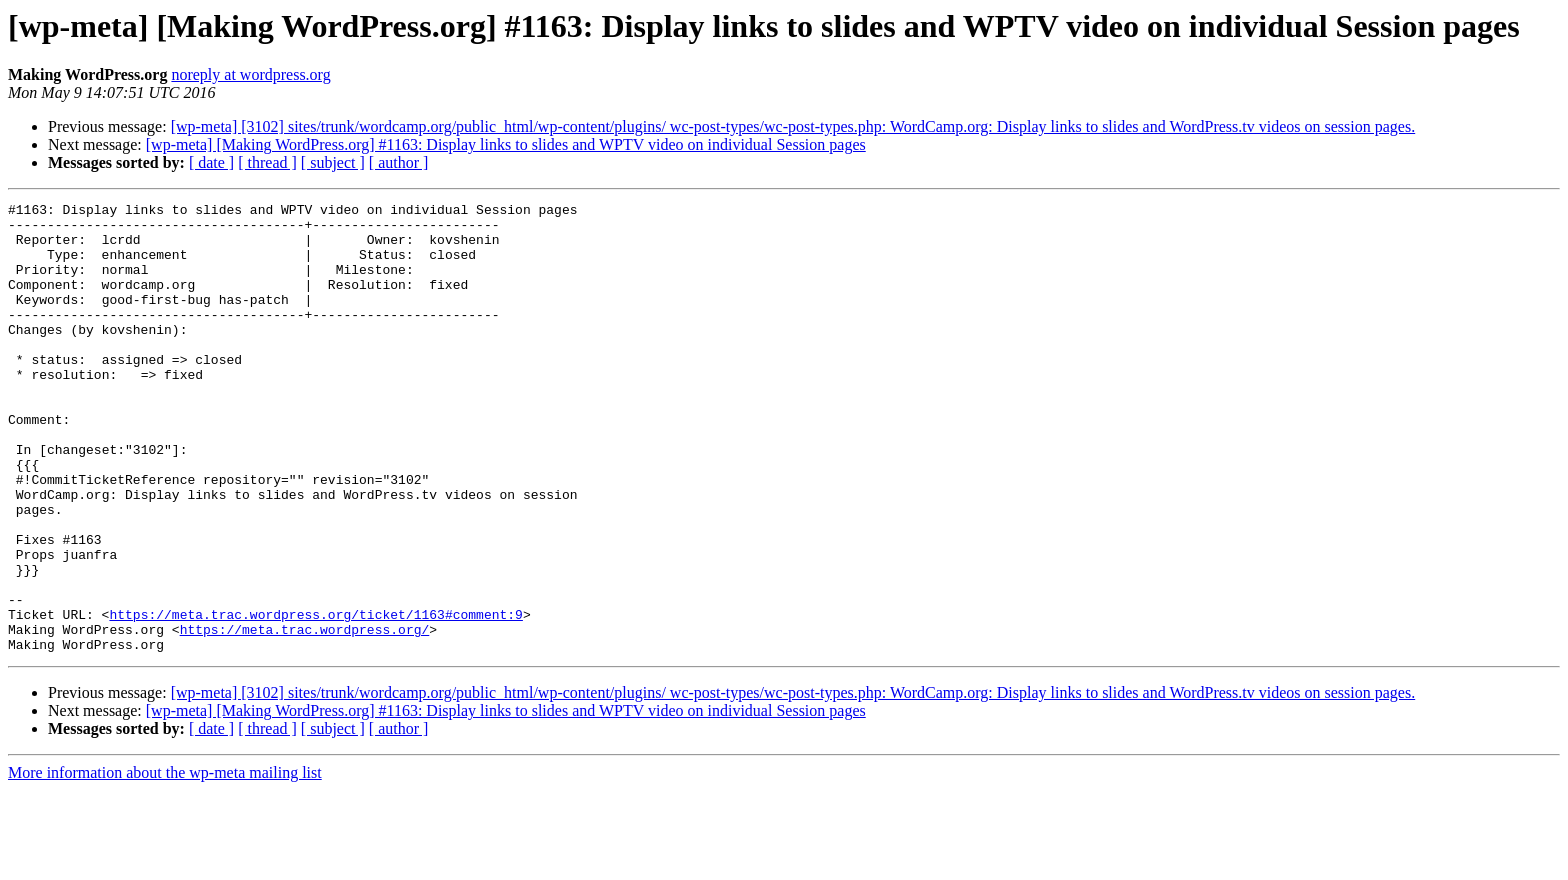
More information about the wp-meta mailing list (165, 862)
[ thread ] (267, 162)
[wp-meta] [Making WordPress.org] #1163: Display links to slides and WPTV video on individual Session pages (506, 144)
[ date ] (211, 162)
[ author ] (399, 162)
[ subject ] (333, 162)
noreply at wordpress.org (250, 74)
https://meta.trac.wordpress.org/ (305, 716)
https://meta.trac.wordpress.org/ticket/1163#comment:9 (315, 698)
